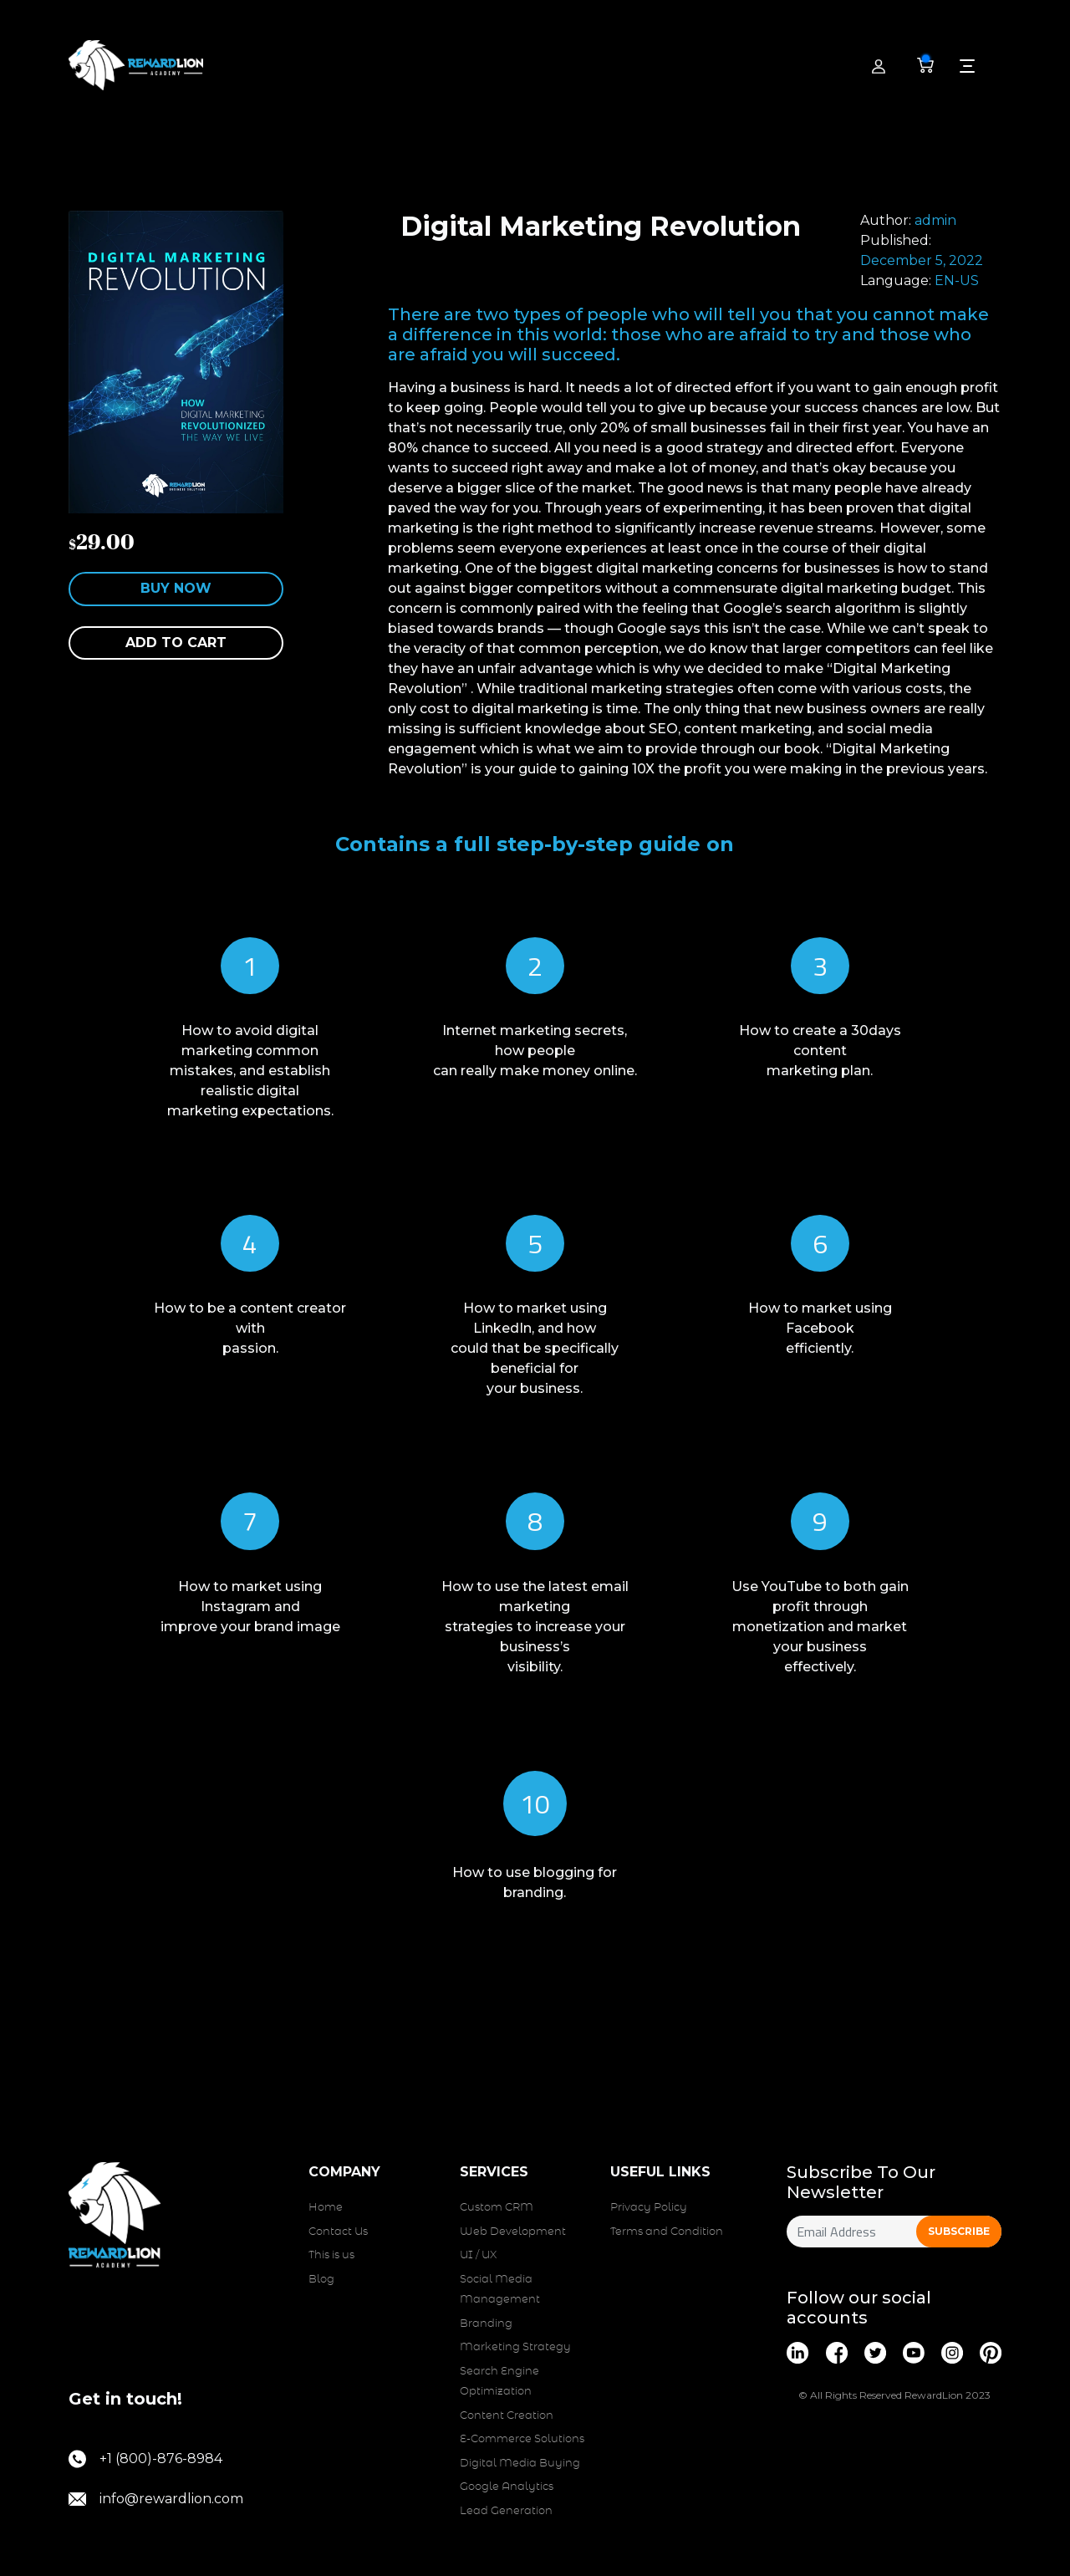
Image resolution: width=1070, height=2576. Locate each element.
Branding (486, 2323)
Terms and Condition (666, 2232)
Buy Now (175, 588)
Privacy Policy (648, 2207)
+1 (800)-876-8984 (145, 2459)
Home (325, 2207)
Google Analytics (506, 2487)
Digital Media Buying (520, 2463)
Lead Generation (506, 2511)
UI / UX (478, 2255)
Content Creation (506, 2415)
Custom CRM (496, 2207)
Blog (321, 2279)
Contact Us (338, 2232)
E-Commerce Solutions (522, 2439)
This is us (331, 2255)
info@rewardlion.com (156, 2499)
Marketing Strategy (515, 2347)
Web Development (513, 2232)
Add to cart (176, 642)
